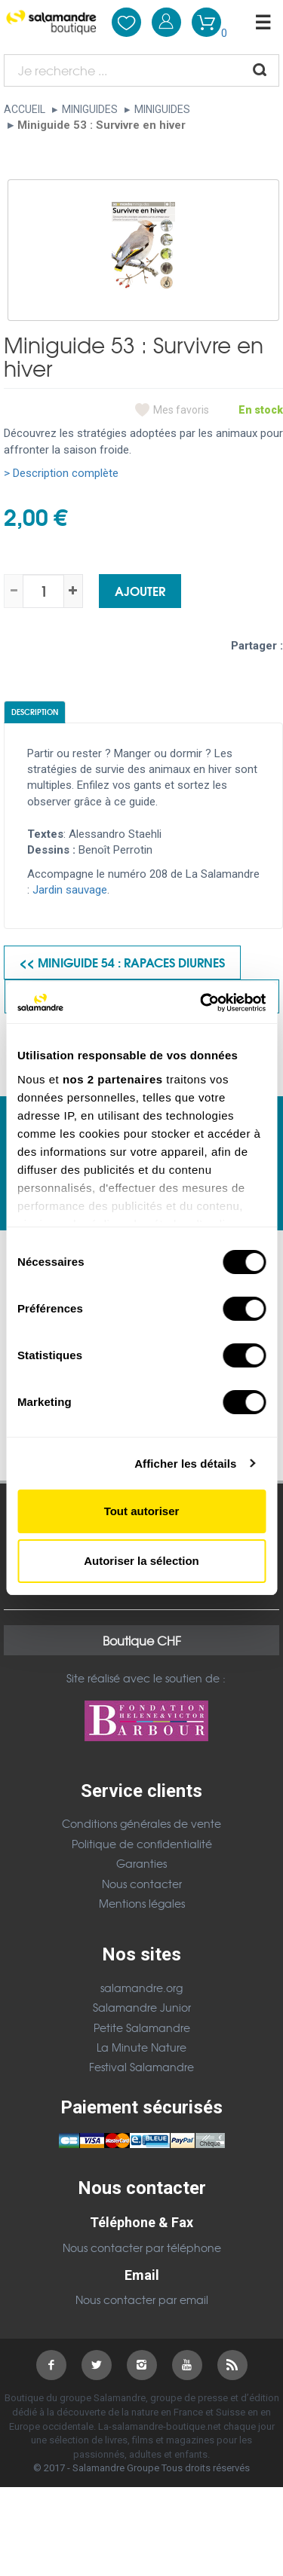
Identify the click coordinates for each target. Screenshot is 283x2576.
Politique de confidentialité (142, 1843)
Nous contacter (142, 1883)
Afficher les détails (185, 1463)
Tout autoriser (142, 1511)
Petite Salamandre (142, 2027)
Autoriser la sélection (141, 1560)
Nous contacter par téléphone (142, 2247)
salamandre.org (141, 1987)
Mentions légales (142, 1903)
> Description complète (61, 473)
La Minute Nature (141, 2047)
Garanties (141, 1863)
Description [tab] (34, 711)
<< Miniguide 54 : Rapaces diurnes (122, 961)
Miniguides (90, 109)
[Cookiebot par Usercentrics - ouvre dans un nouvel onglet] (201, 1003)
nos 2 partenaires (113, 1079)
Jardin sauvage (69, 890)
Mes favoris (181, 410)
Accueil (24, 109)
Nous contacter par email (141, 2299)
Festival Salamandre (141, 2066)
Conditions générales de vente (141, 1823)
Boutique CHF (142, 1640)
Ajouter (140, 590)
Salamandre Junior (142, 2007)
